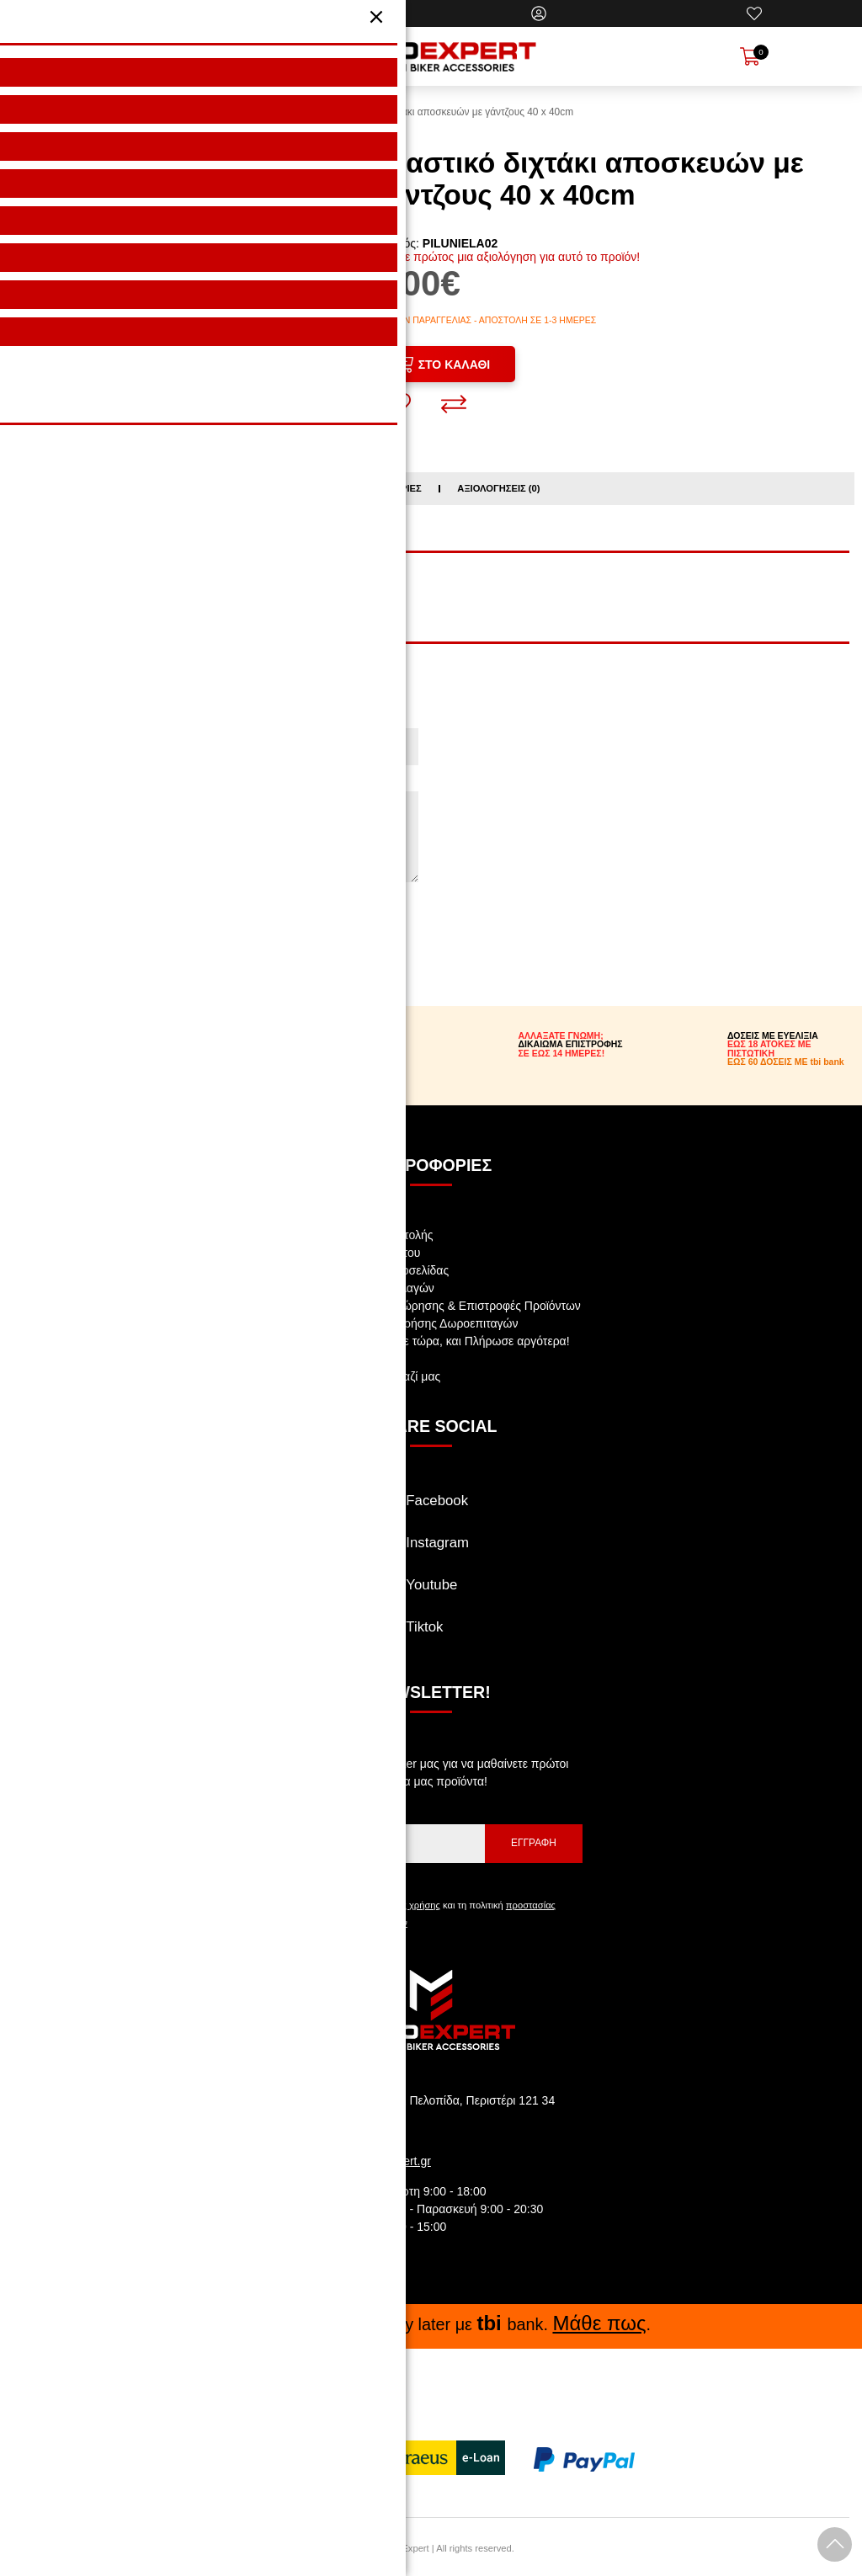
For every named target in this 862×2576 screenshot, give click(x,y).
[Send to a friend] (297, 418)
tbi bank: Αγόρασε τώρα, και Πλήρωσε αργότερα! (442, 1338)
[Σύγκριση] (453, 401)
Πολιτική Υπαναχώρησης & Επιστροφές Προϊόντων (448, 1303)
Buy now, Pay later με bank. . (431, 2321)
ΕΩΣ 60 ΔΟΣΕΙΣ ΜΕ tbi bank (785, 1059)
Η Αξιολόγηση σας (67, 782)
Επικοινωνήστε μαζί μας (377, 1374)
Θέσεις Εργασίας (359, 1356)
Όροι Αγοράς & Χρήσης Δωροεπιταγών (416, 1321)
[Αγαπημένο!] (398, 401)
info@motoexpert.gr (379, 2158)
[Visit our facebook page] (430, 1508)
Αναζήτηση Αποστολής (374, 1232)
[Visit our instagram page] (430, 1550)
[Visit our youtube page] (430, 1592)
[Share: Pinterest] (219, 418)
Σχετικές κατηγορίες (367, 486)
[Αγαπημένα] (754, 13)
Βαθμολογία (51, 917)
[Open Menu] (107, 56)
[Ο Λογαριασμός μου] (539, 13)
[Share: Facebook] (138, 418)
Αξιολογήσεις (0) (498, 486)
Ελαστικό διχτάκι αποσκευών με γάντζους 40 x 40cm (457, 112)
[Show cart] (750, 56)
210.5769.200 (363, 2128)
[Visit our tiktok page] (430, 1634)
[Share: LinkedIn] (258, 418)
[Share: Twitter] (178, 418)
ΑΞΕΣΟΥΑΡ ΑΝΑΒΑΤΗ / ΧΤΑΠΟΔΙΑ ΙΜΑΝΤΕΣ (167, 586)
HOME (304, 112)
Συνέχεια (54, 955)
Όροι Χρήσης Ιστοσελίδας (382, 1268)
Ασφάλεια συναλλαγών (374, 1285)
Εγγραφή (533, 1840)
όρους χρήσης (410, 1902)
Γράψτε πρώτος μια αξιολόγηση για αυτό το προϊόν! (506, 256)
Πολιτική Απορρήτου (367, 1250)
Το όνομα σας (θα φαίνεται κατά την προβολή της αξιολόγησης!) (185, 719)
